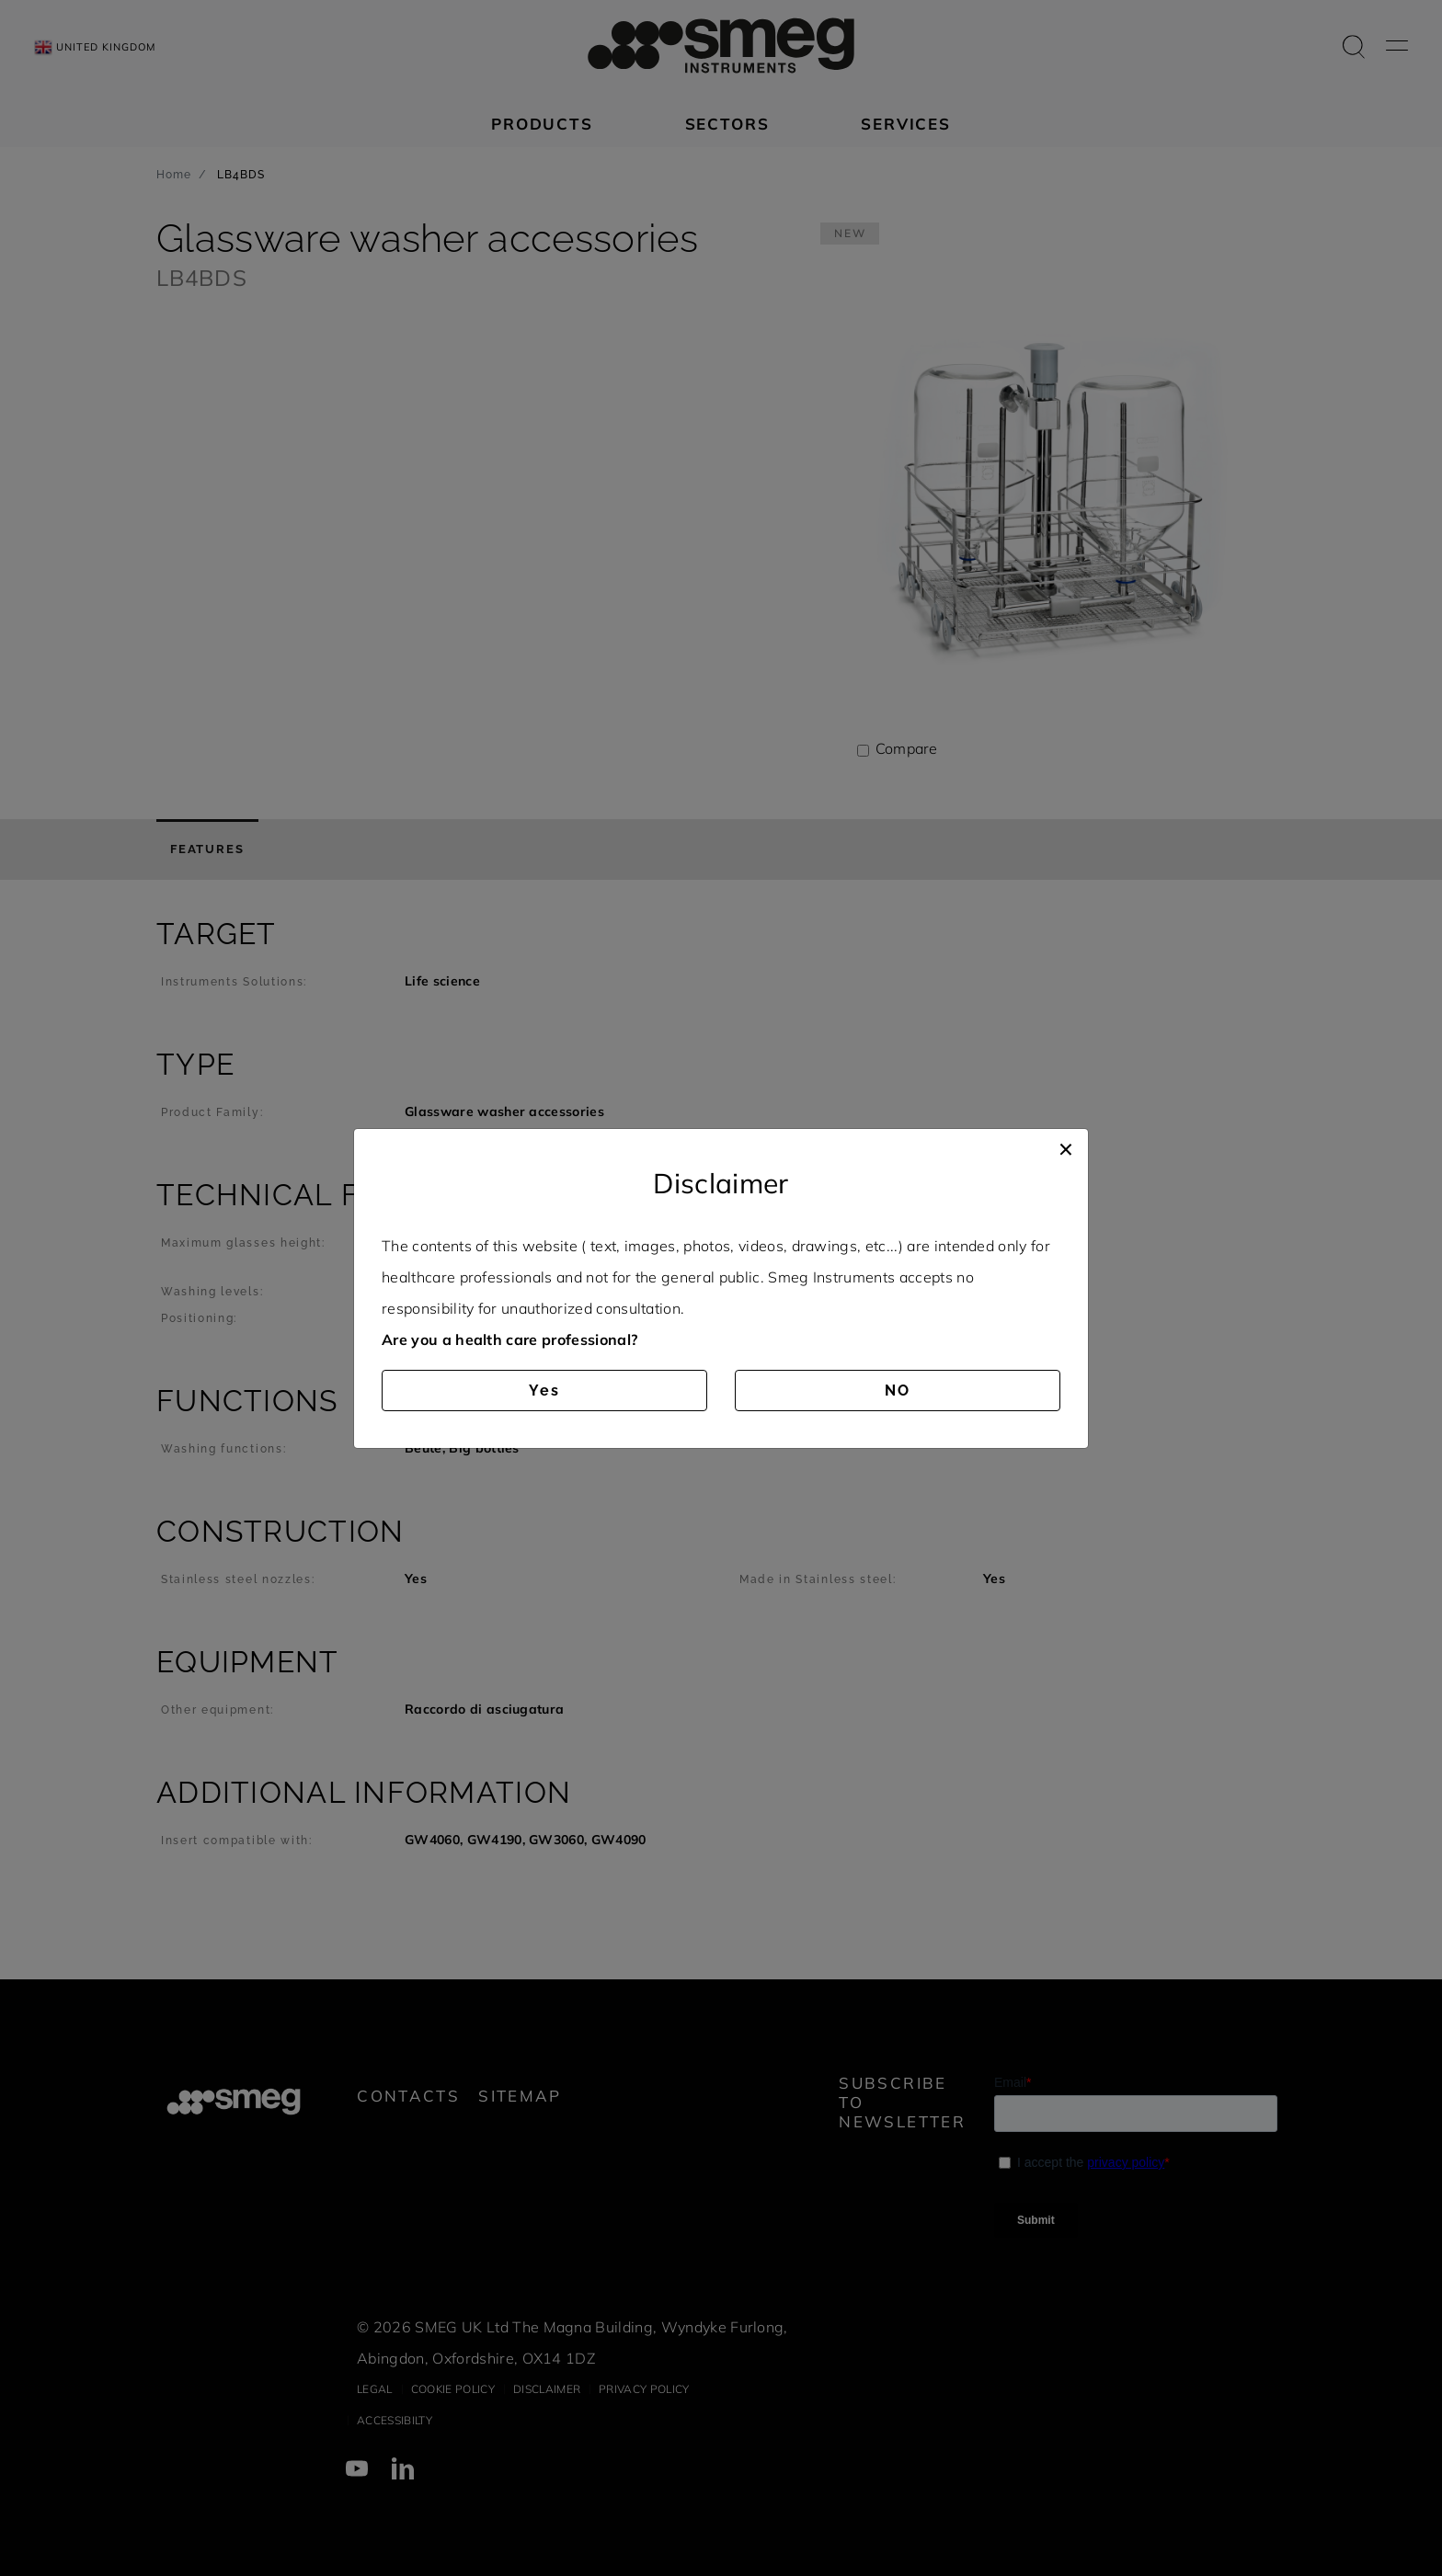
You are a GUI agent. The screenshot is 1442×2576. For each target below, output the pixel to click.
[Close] (1066, 1147)
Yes (544, 1390)
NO (897, 1390)
